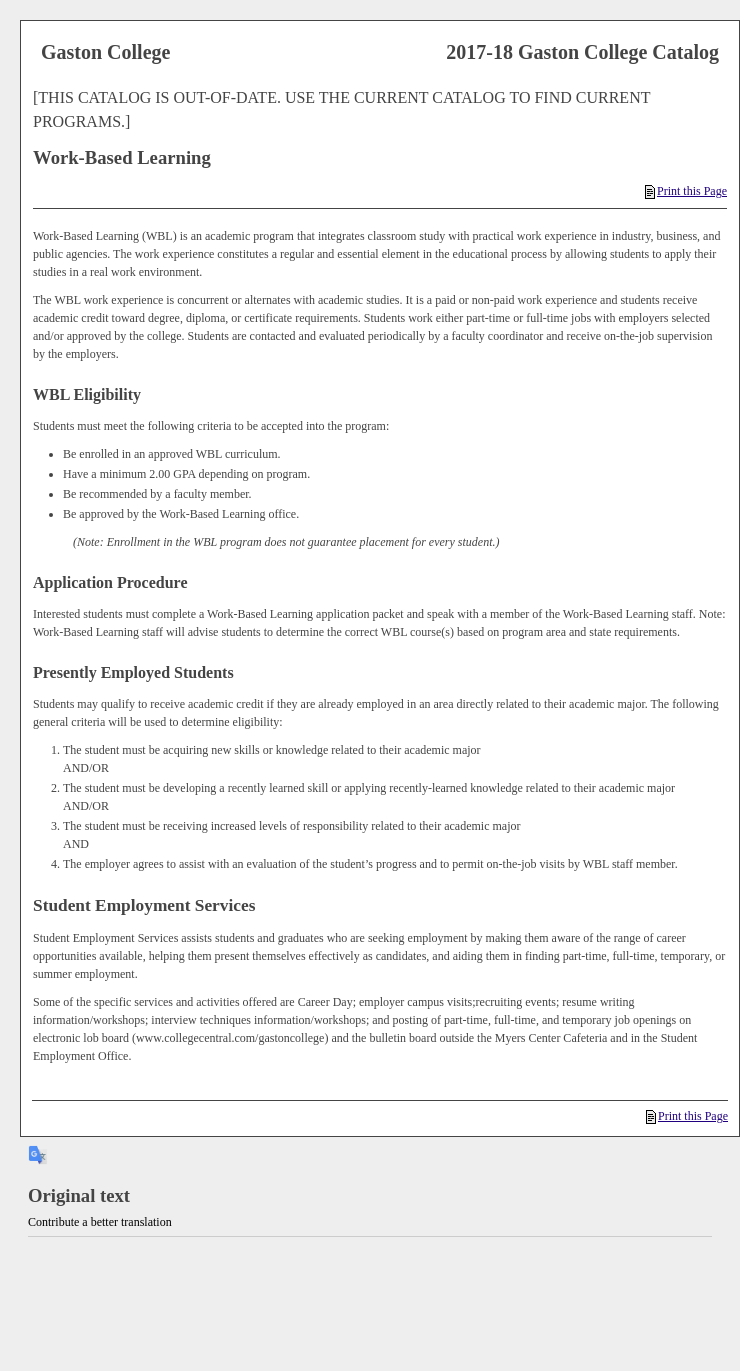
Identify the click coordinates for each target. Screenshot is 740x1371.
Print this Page (686, 191)
